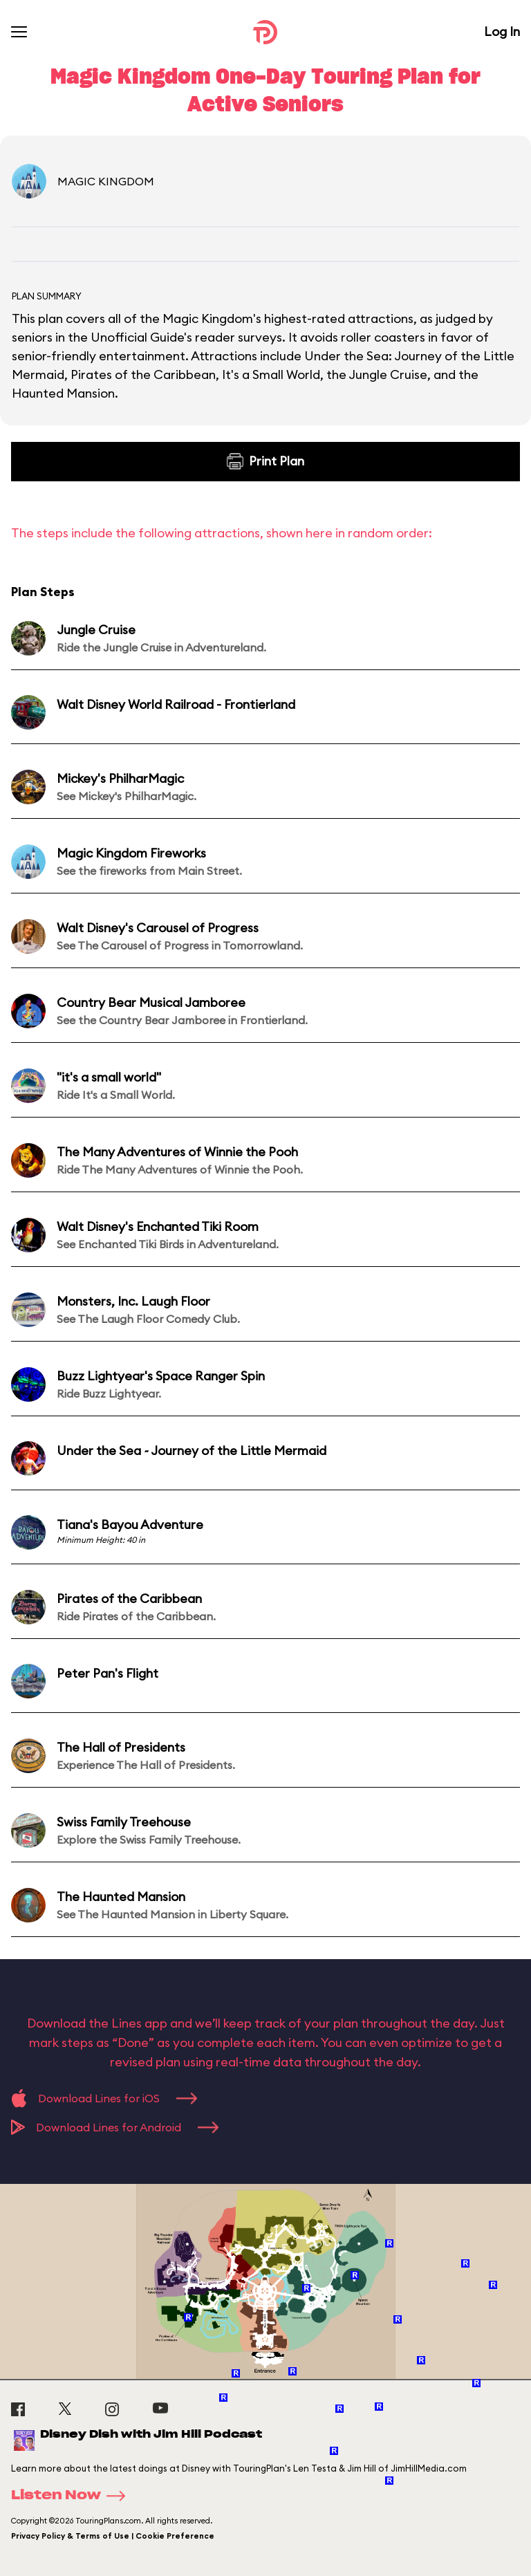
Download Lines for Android (114, 2127)
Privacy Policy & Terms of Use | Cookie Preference (112, 2536)
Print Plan (265, 461)
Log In (502, 31)
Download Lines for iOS (104, 2098)
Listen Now (72, 2496)
